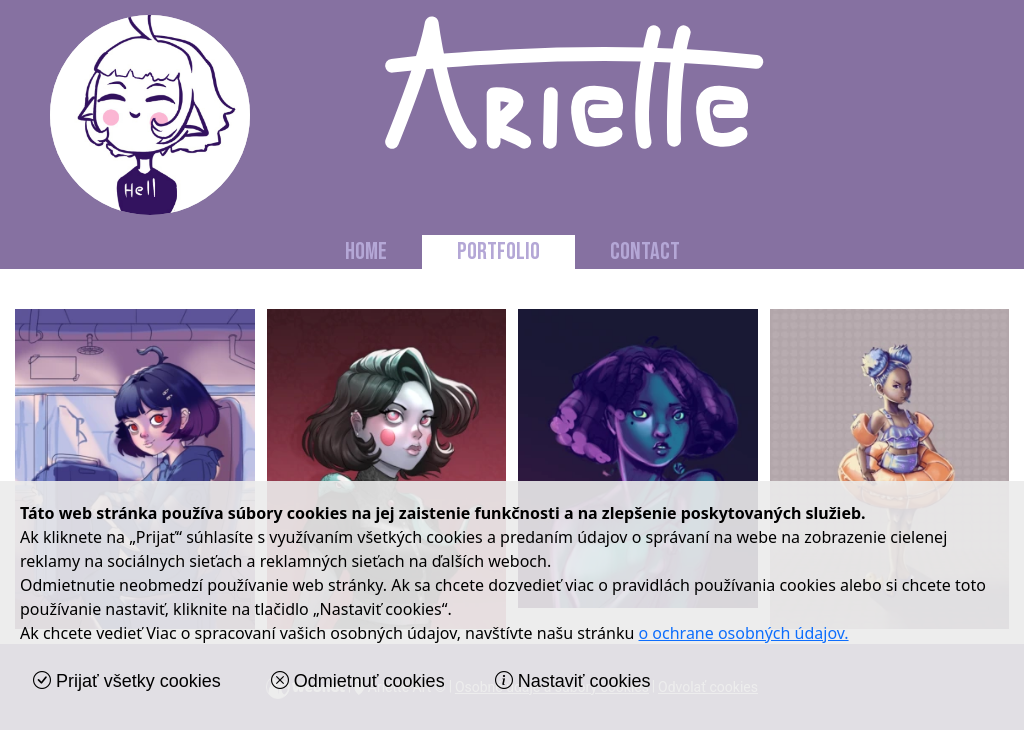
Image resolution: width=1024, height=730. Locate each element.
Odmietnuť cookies (358, 681)
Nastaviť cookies (573, 681)
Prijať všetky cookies (127, 681)
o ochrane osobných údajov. (744, 633)
